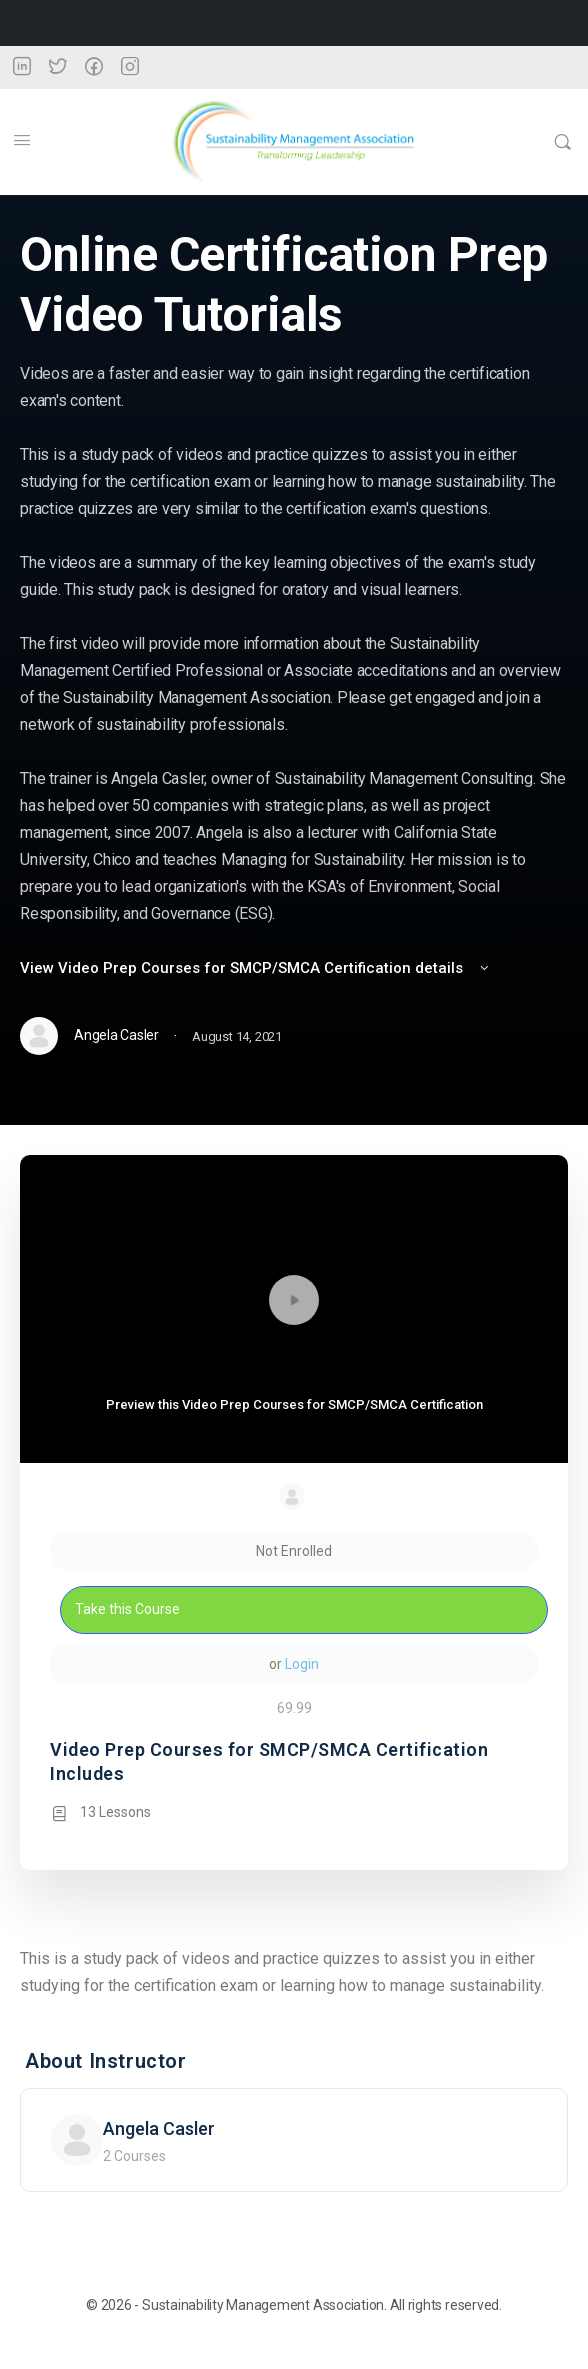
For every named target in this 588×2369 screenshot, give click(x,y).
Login (302, 1664)
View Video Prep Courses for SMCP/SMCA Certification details (256, 968)
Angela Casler (159, 2128)
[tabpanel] (294, 1972)
